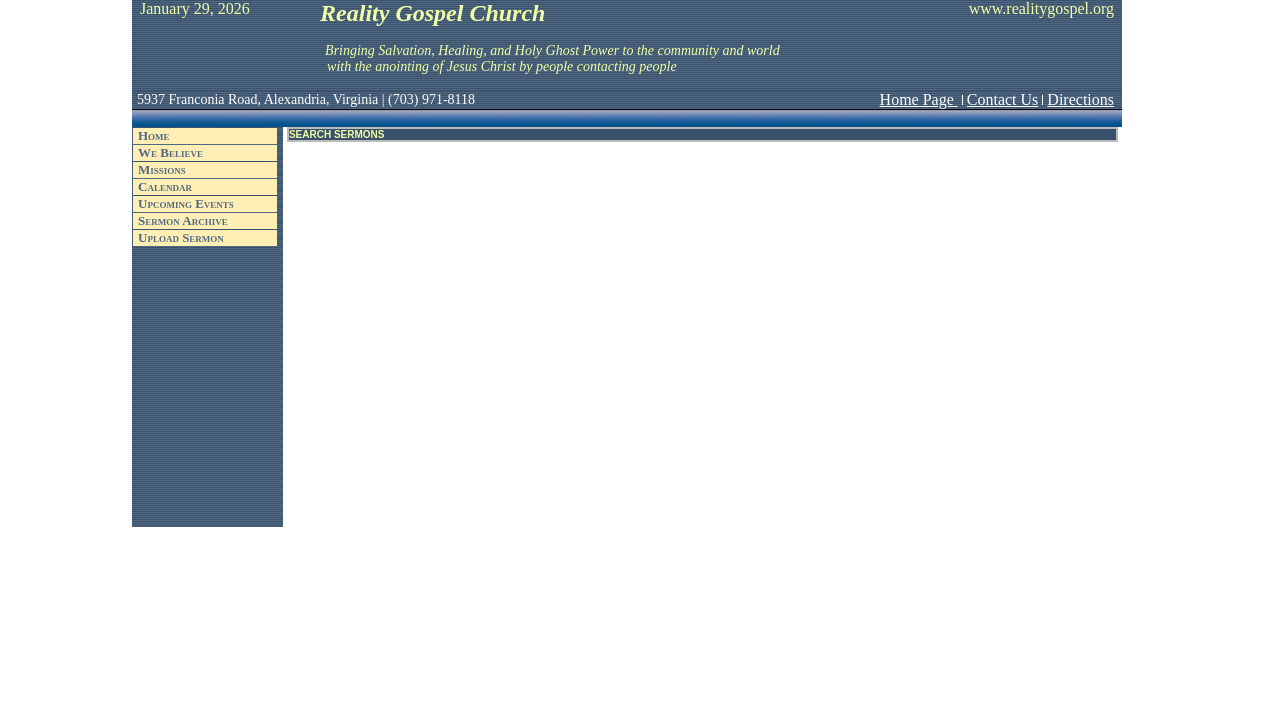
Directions (1080, 99)
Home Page (919, 99)
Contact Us (1003, 99)
